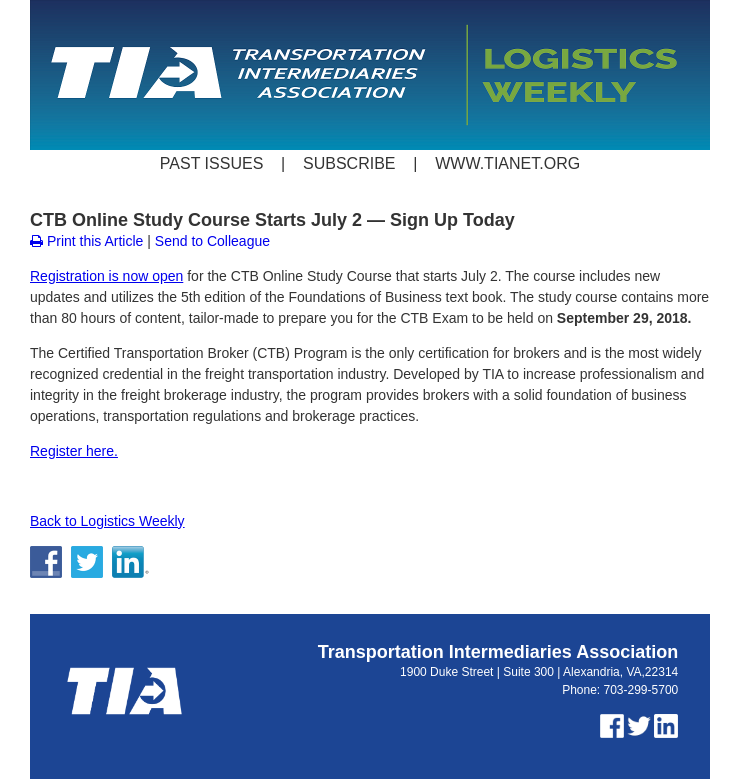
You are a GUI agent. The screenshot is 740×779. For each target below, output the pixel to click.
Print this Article (86, 241)
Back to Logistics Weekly (107, 521)
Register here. (74, 451)
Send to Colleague (212, 241)
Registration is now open (106, 276)
